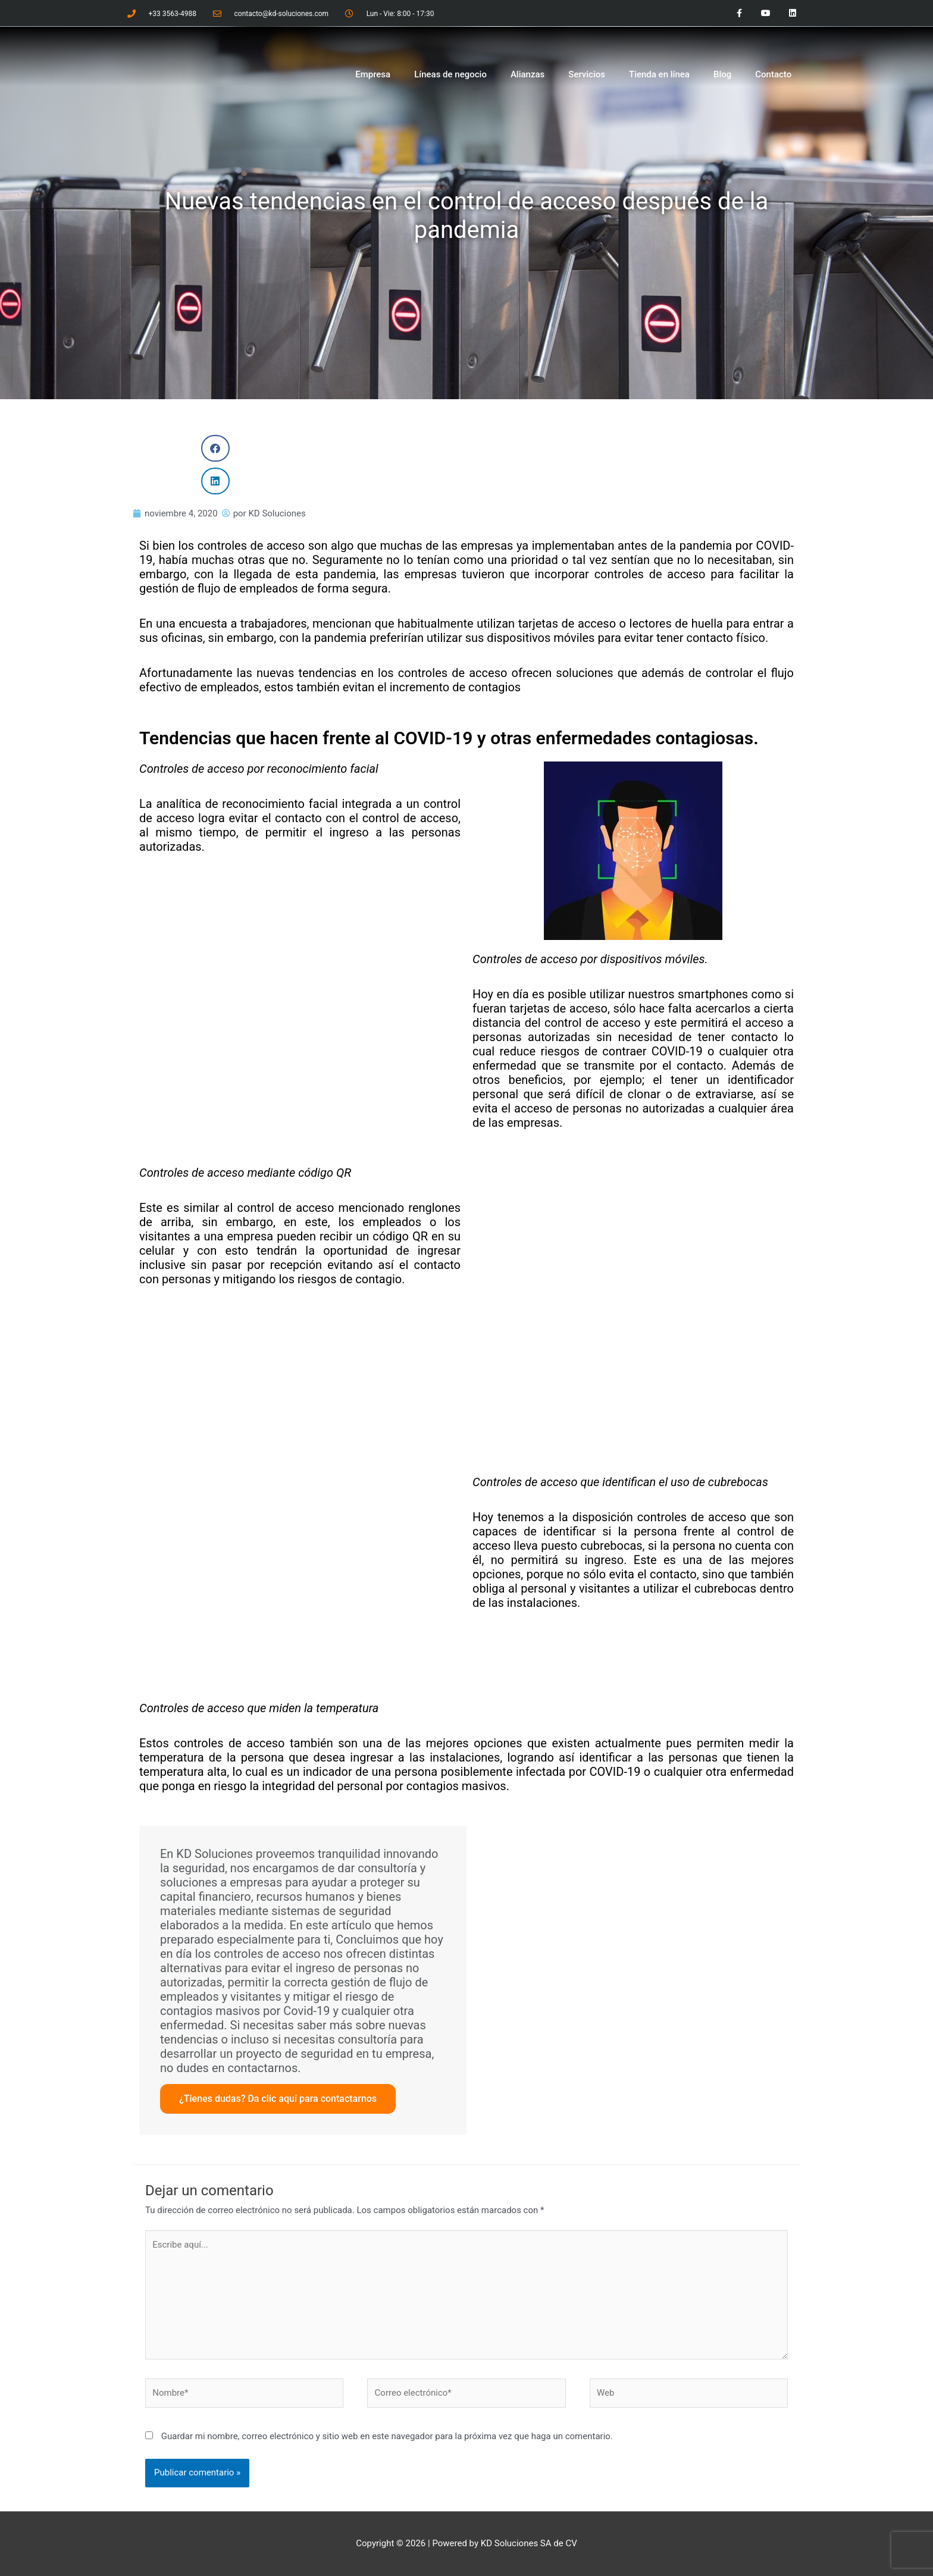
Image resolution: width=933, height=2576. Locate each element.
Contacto (773, 74)
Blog (722, 74)
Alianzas (527, 74)
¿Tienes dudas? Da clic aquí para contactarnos (278, 2098)
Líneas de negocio (450, 74)
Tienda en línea (659, 74)
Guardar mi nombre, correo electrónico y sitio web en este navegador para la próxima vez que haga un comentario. (387, 2436)
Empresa (372, 74)
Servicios (586, 74)
